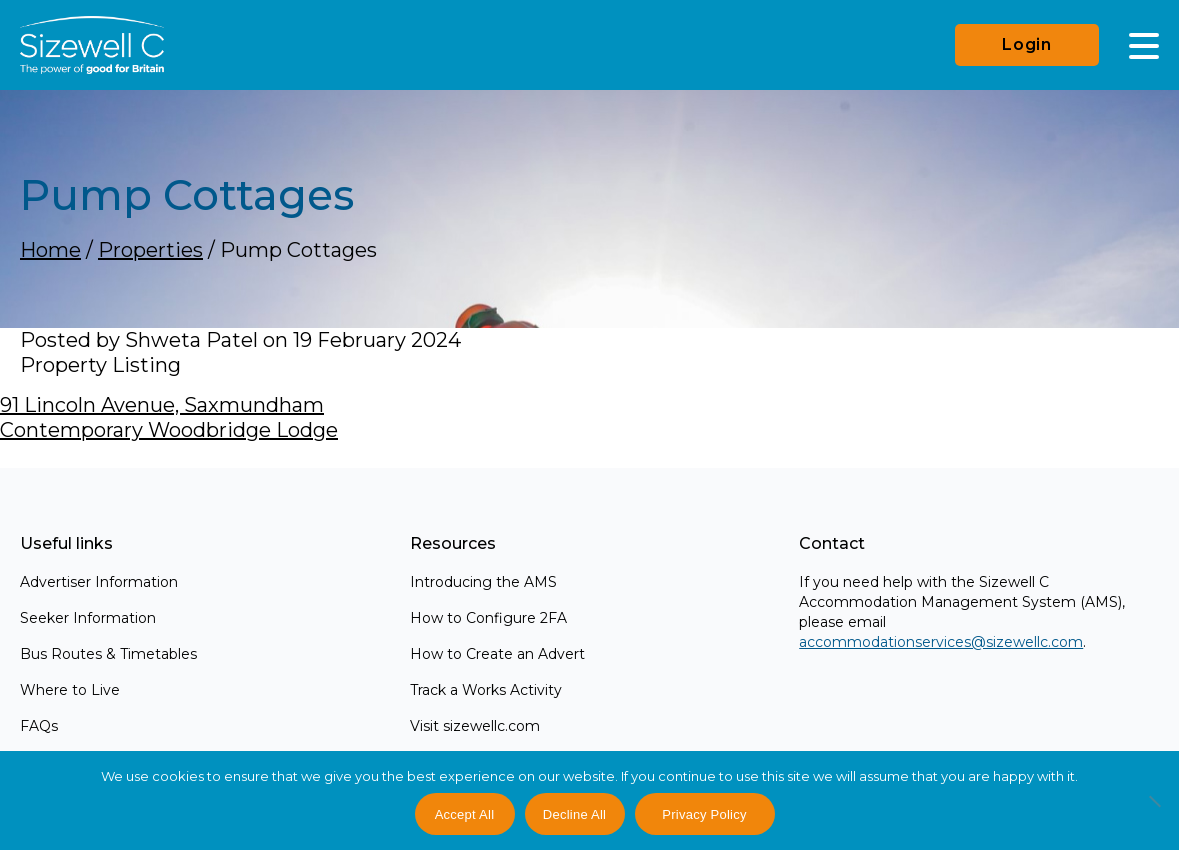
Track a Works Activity (486, 690)
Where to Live (70, 690)
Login (1027, 44)
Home (50, 250)
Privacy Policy (704, 814)
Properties (150, 250)
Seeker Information (88, 618)
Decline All (574, 814)
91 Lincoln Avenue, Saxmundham (162, 405)
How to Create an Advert (497, 654)
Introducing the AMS (483, 582)
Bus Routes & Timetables (108, 654)
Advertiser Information (99, 582)
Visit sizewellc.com (475, 726)
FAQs (39, 726)
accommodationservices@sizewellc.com (941, 642)
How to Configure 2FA (488, 618)
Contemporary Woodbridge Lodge (169, 430)
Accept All (465, 814)
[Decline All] (1154, 812)
